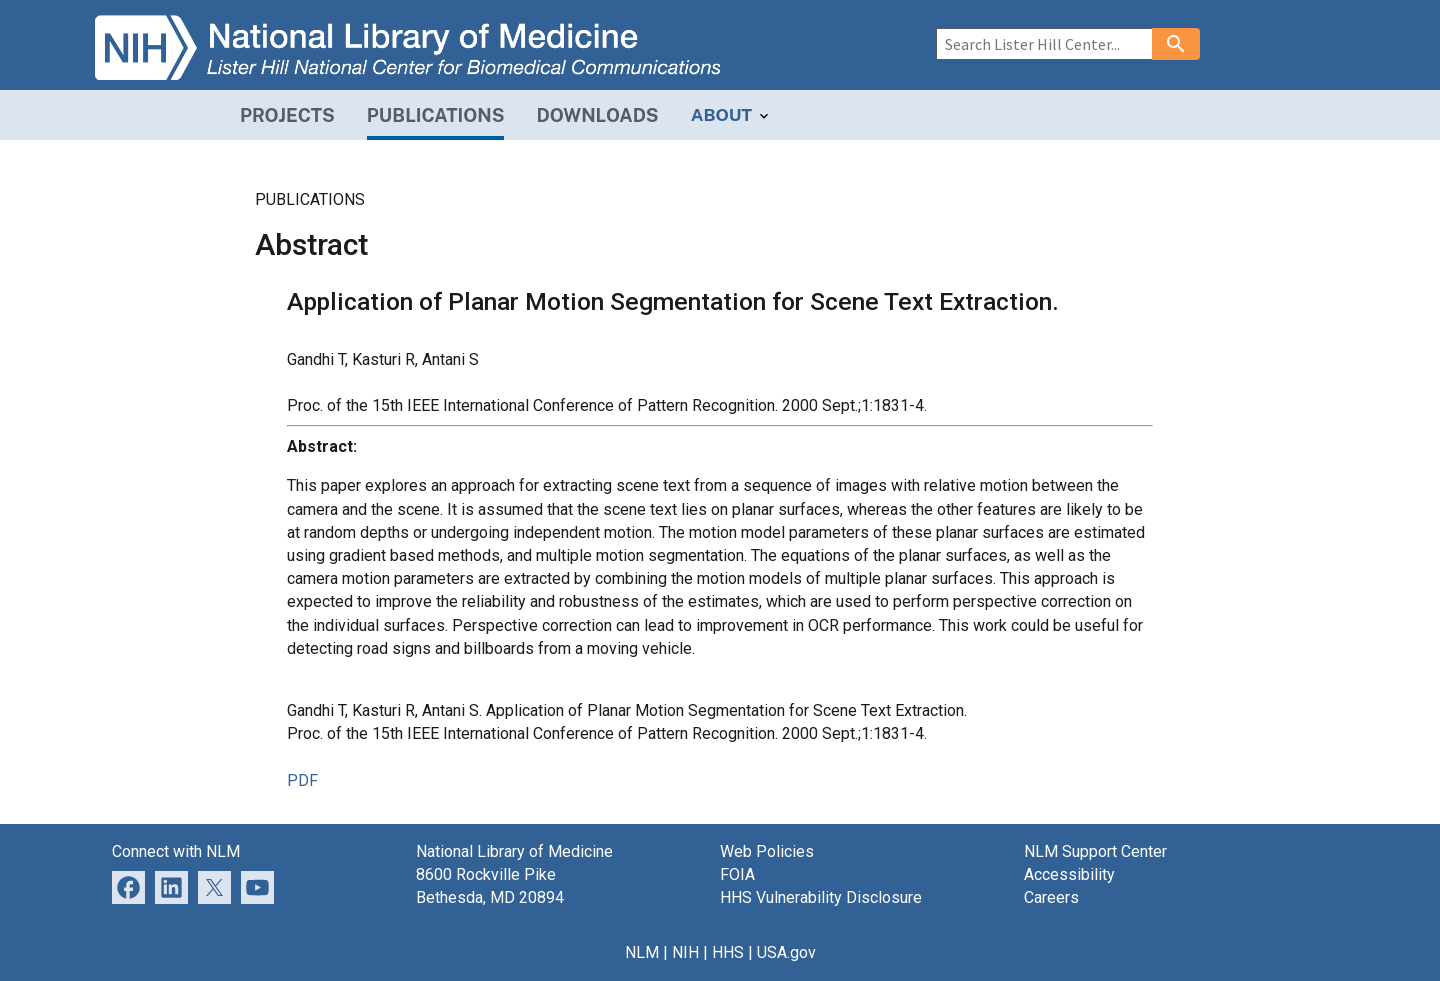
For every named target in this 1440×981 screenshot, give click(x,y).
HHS (728, 952)
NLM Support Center (1095, 851)
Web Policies (767, 851)
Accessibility (1069, 874)
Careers (1051, 897)
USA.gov (786, 952)
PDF (302, 780)
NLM (642, 952)
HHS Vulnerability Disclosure (821, 897)
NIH (685, 952)
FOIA (737, 874)
